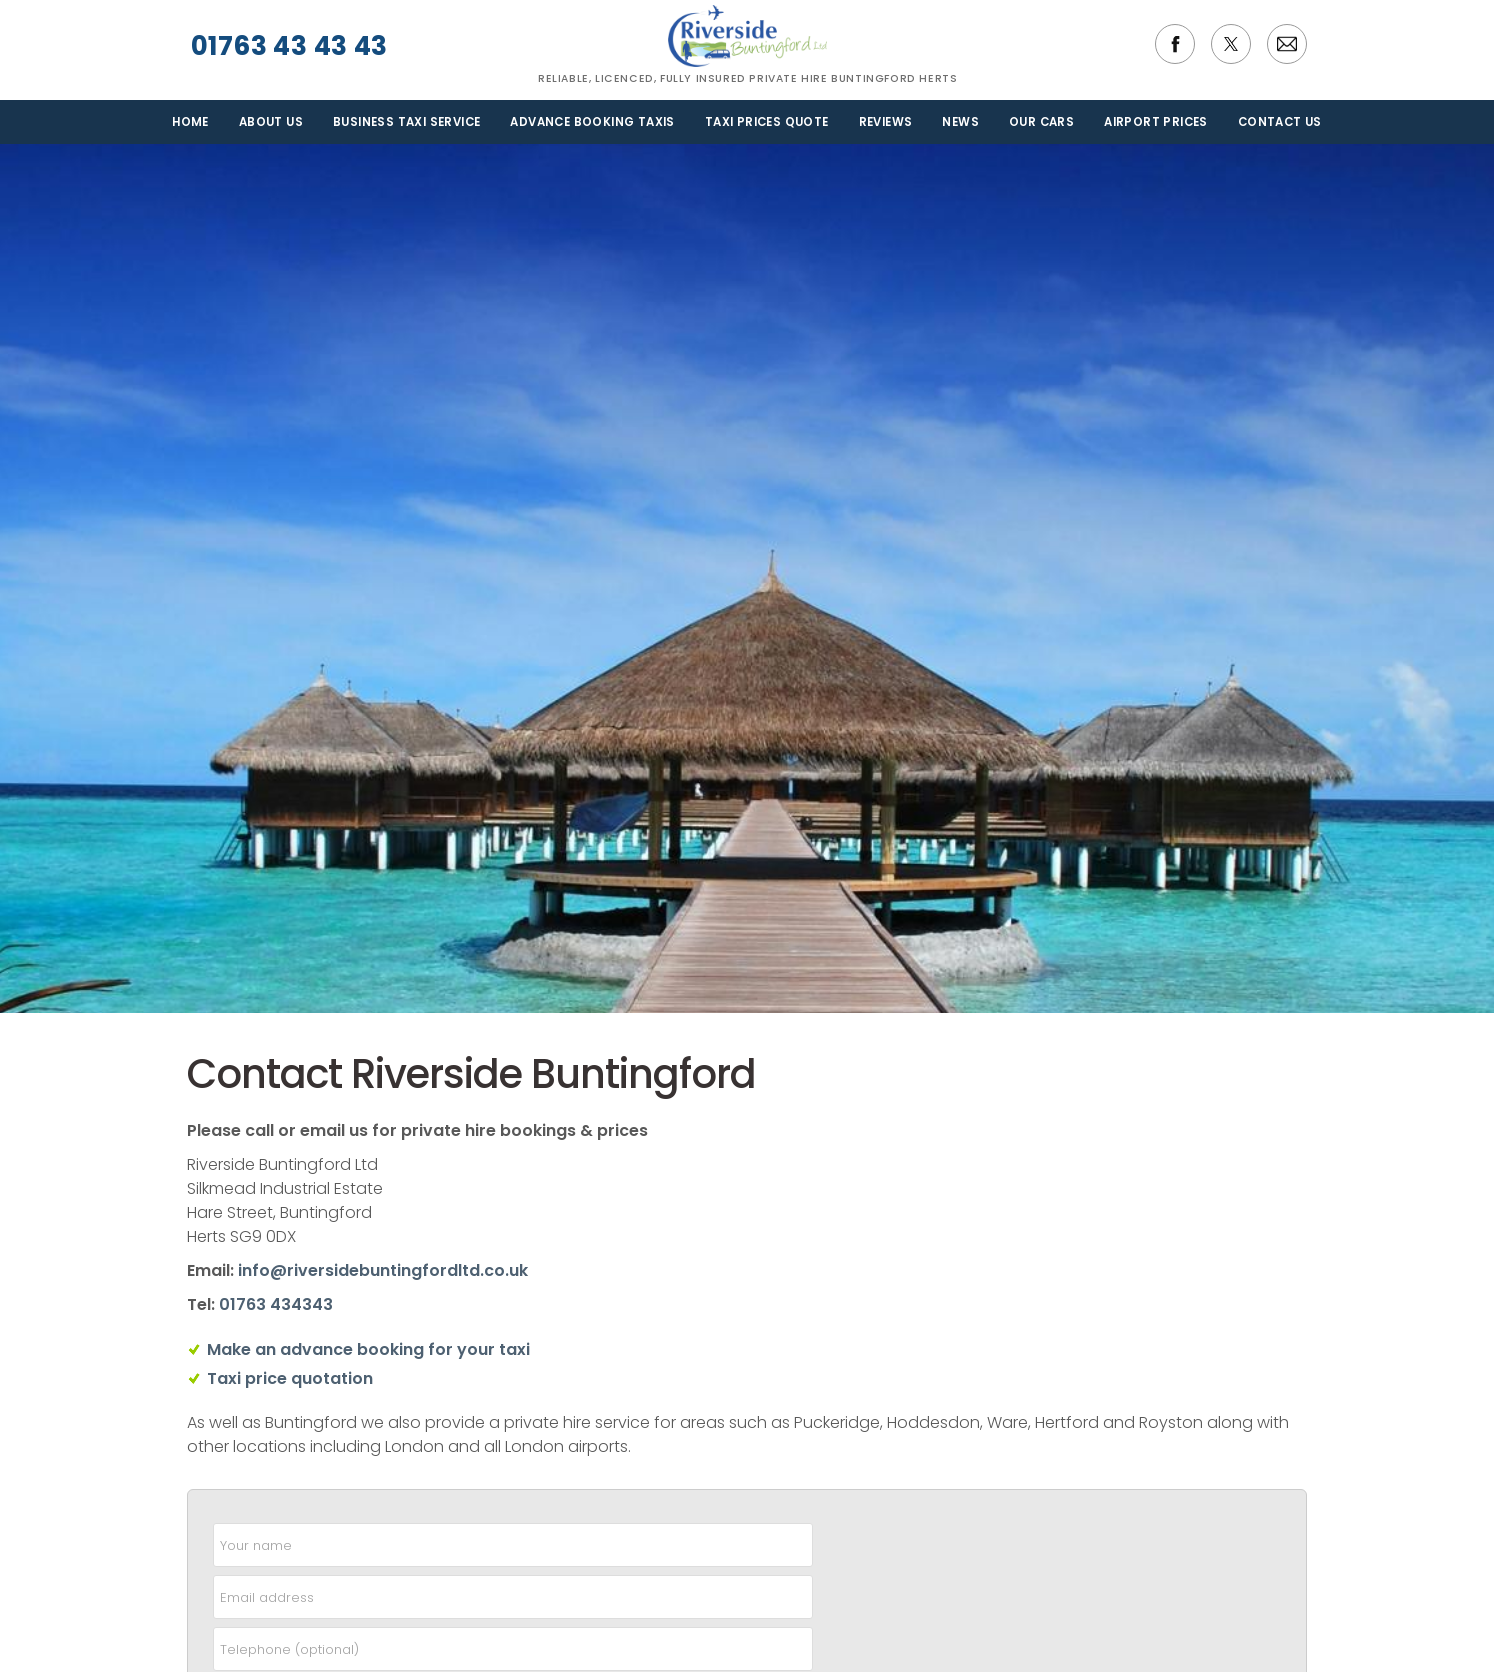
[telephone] (513, 1649)
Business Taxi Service (406, 122)
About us (271, 122)
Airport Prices (1156, 122)
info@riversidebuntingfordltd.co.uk (383, 1270)
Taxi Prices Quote (767, 122)
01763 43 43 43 (287, 46)
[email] (513, 1597)
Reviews (886, 122)
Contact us (1280, 122)
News (960, 122)
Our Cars (1041, 122)
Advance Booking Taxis (592, 122)
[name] (513, 1545)
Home (190, 122)
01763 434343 (276, 1304)
